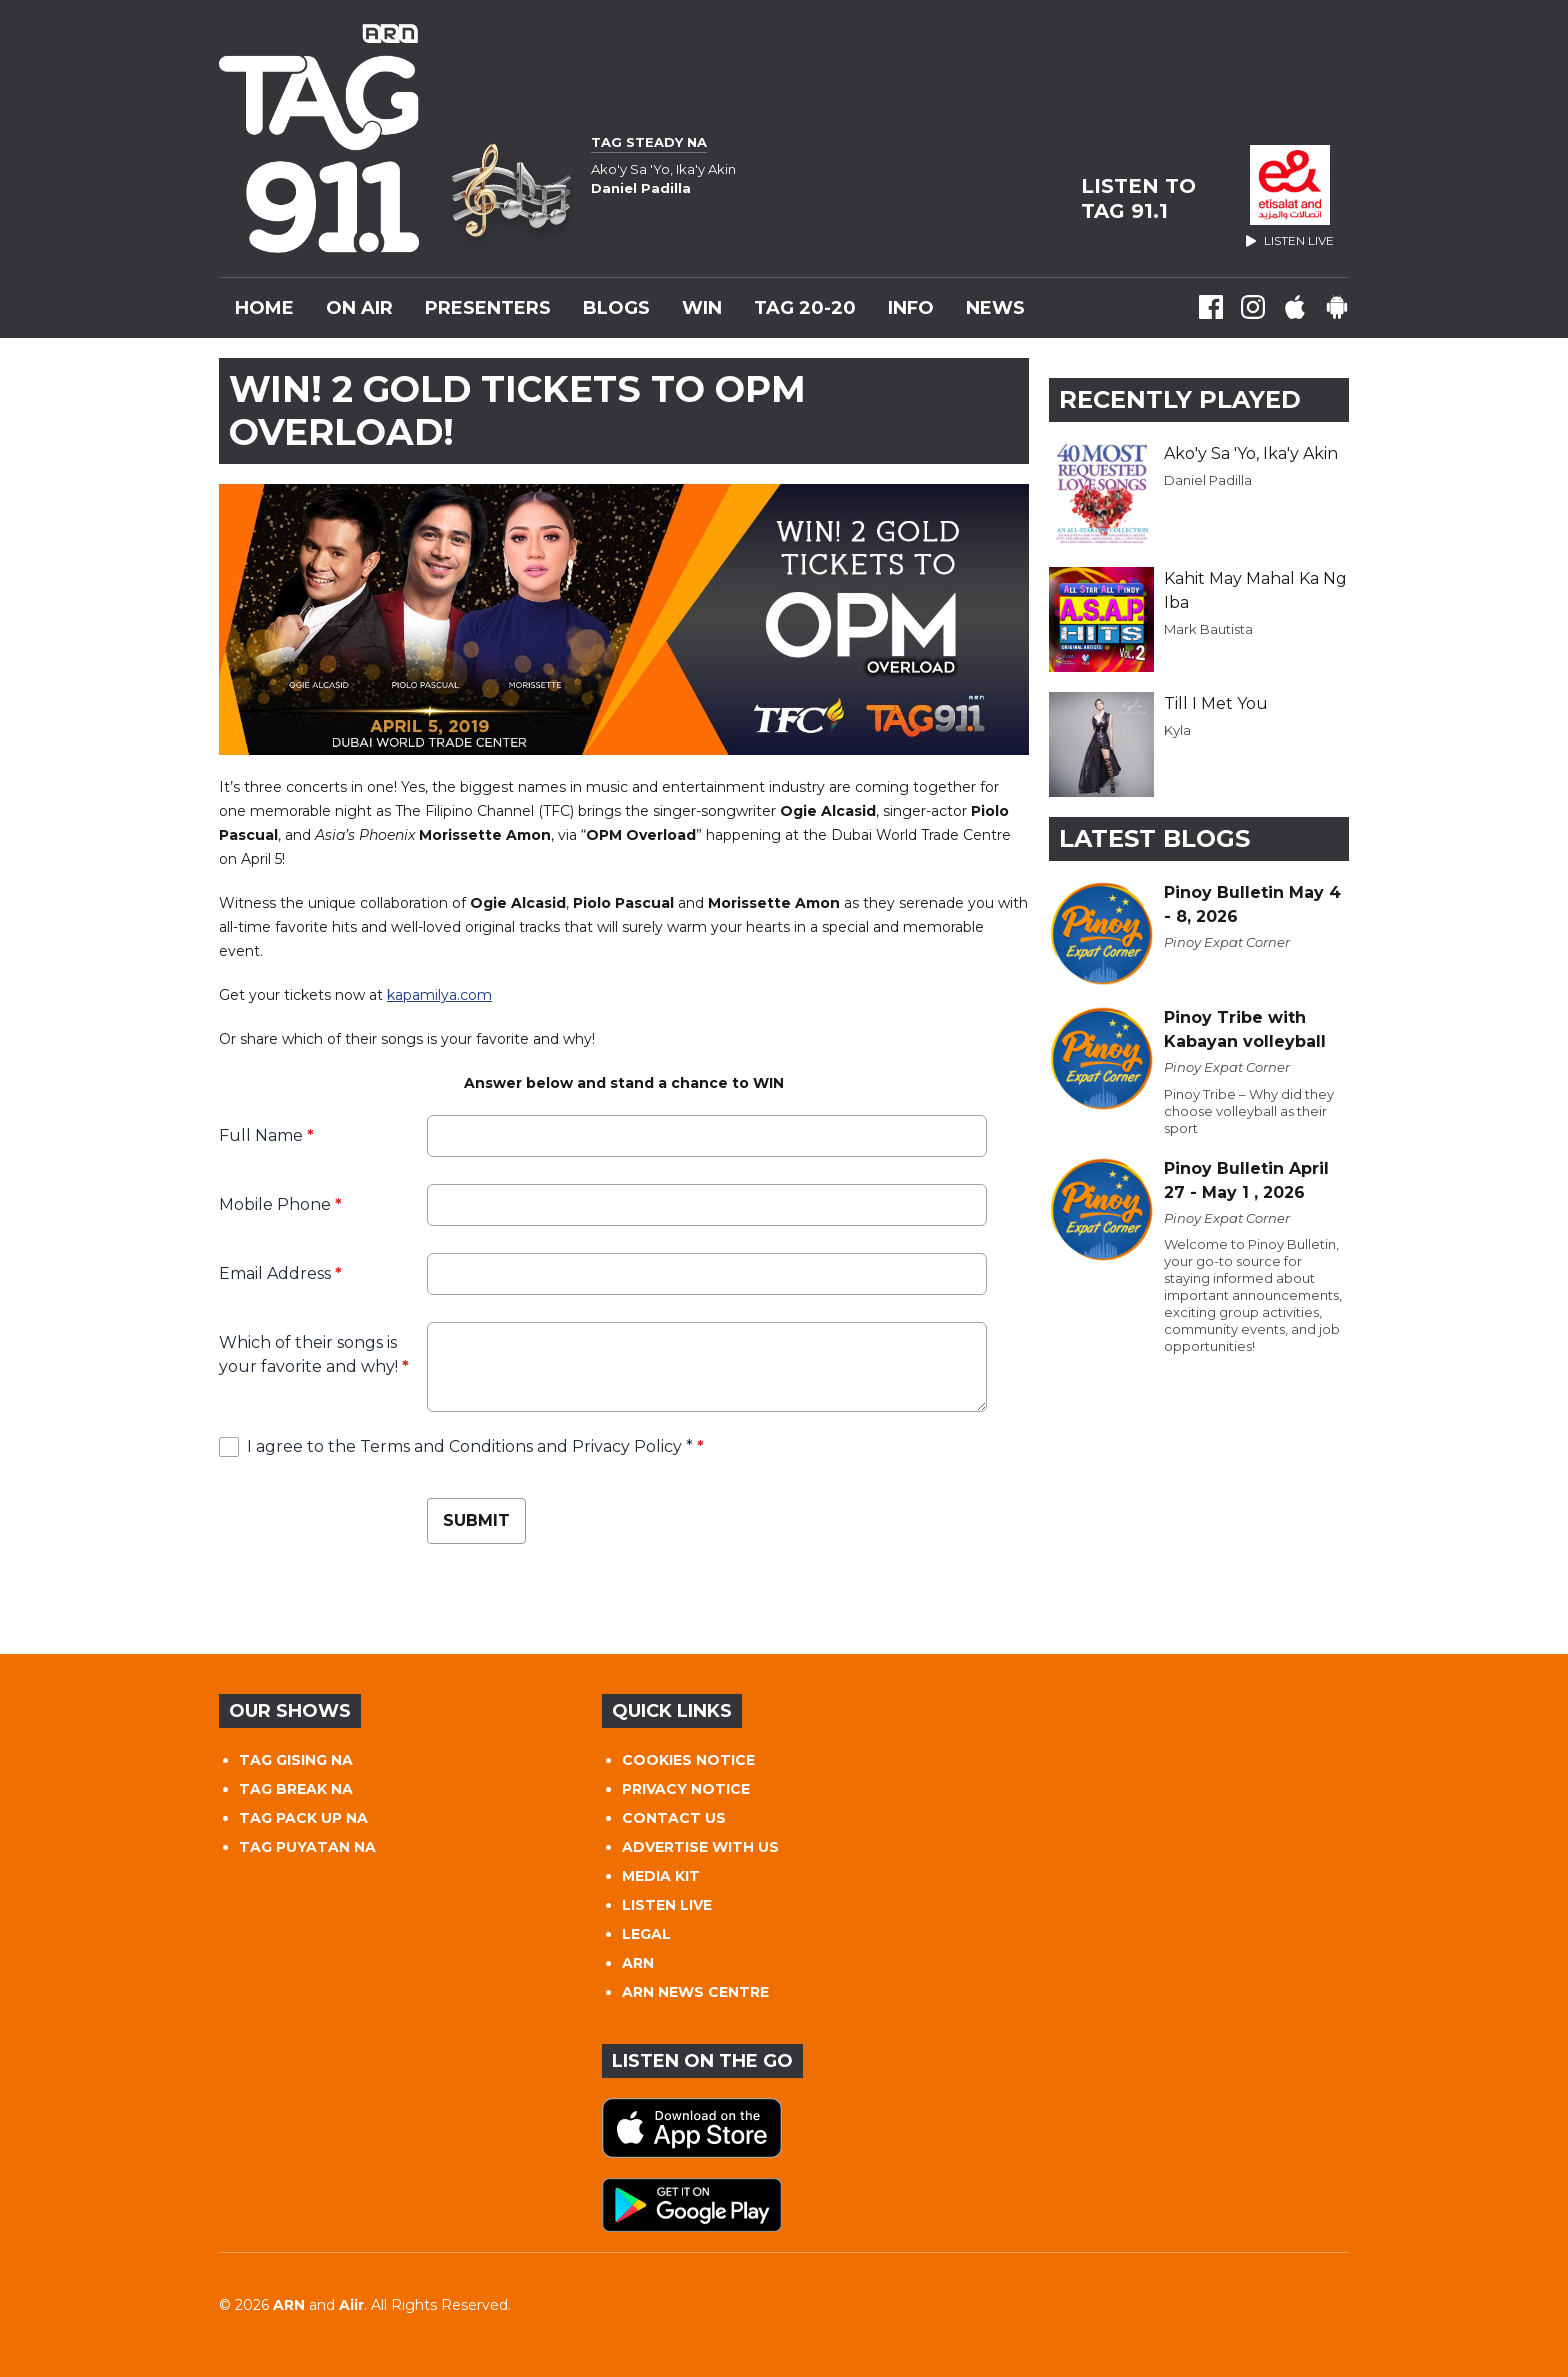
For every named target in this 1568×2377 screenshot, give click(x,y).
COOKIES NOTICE (688, 1760)
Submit (476, 1520)
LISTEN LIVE (667, 1905)
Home (264, 308)
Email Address (280, 1273)
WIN (702, 308)
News (995, 308)
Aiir (351, 2305)
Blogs (616, 308)
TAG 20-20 (805, 308)
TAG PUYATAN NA (307, 1847)
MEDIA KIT (661, 1876)
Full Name (266, 1135)
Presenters (488, 308)
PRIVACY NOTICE (686, 1789)
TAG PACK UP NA (303, 1818)
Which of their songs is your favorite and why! (314, 1354)
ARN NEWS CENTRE (695, 1992)
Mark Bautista (1208, 629)
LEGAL (646, 1934)
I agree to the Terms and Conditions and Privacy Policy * (475, 1446)
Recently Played (1180, 399)
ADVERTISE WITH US (700, 1847)
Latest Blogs (1154, 838)
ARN (638, 1963)
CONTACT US (674, 1818)
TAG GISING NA (296, 1760)
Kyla (1177, 730)
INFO (911, 308)
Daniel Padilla (1208, 480)
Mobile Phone (280, 1204)
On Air (359, 308)
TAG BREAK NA (296, 1789)
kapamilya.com (439, 995)
